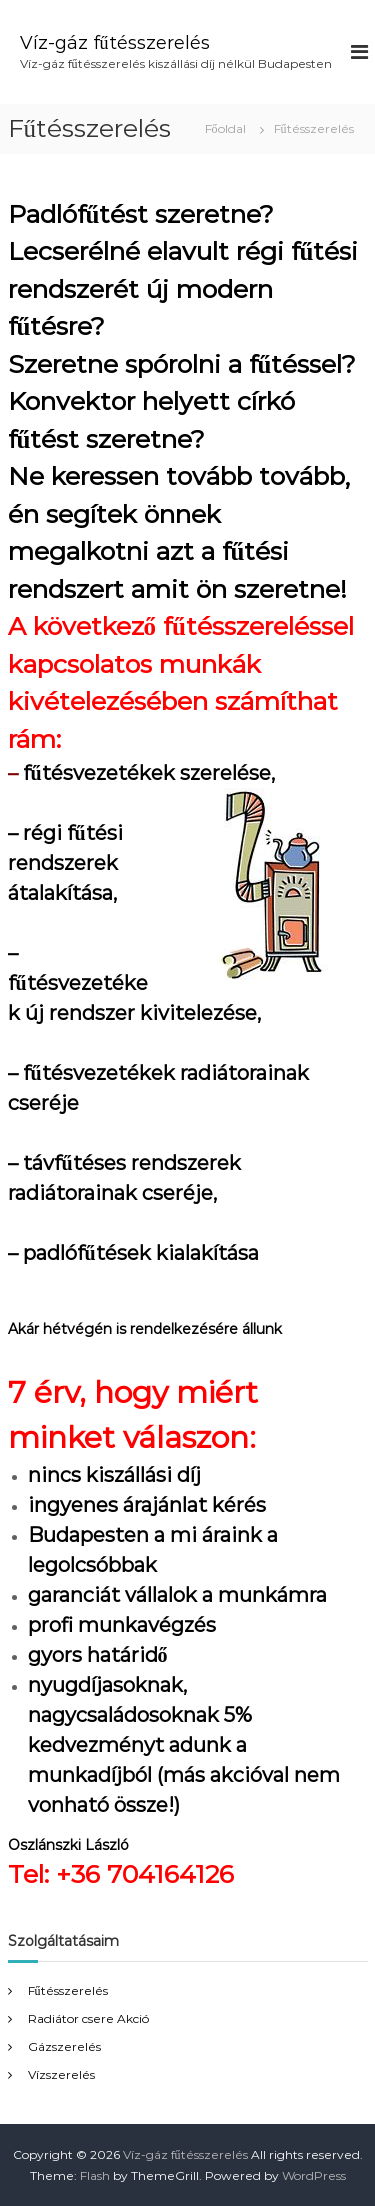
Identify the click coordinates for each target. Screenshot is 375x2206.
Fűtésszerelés (68, 1990)
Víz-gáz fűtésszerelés (115, 43)
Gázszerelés (64, 2046)
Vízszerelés (61, 2074)
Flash (95, 2175)
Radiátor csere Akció (88, 2018)
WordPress (314, 2175)
